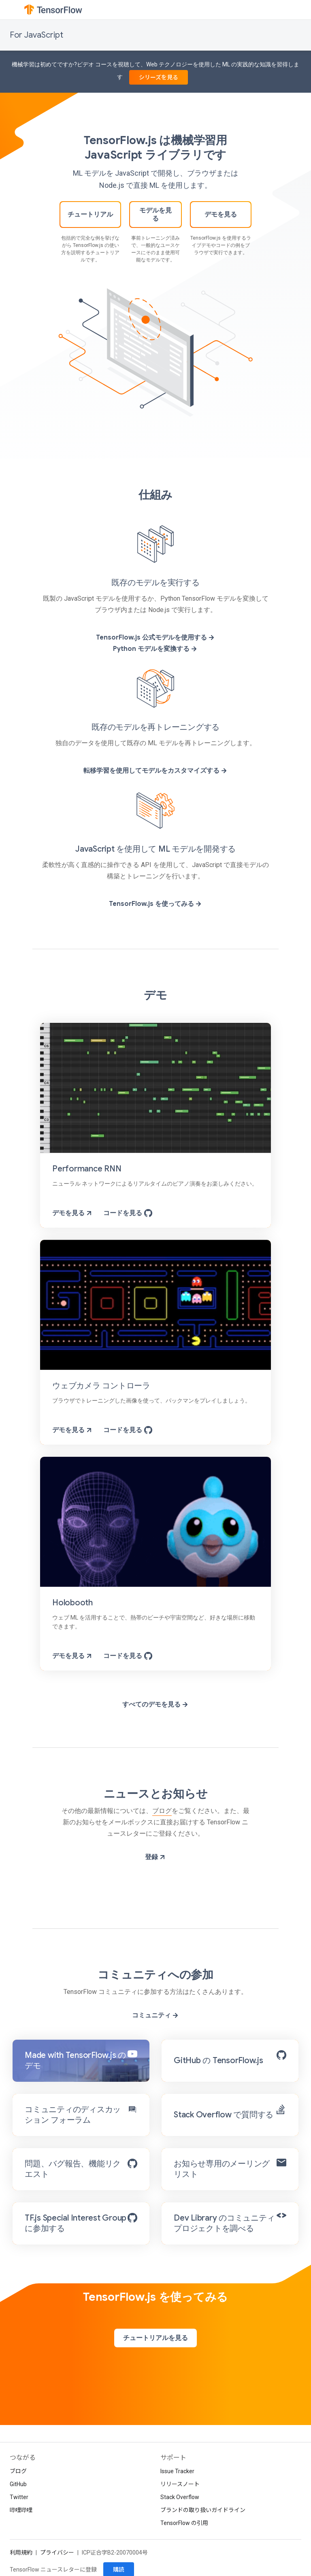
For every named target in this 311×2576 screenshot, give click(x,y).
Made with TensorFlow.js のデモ (75, 2060)
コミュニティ (155, 2015)
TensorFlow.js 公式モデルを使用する (155, 637)
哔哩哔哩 (21, 2510)
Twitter (19, 2497)
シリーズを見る (158, 77)
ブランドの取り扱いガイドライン (202, 2510)
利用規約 (21, 2552)
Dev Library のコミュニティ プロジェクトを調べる (224, 2223)
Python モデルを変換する (155, 649)
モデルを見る (155, 214)
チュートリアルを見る (155, 2338)
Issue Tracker (177, 2471)
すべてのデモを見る (155, 1704)
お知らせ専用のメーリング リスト (222, 2169)
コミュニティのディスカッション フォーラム (73, 2114)
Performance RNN (86, 1169)
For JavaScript (36, 35)
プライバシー (57, 2552)
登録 (155, 1857)
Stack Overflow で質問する (223, 2115)
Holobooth (72, 1603)
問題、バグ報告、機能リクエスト (73, 2169)
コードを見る (127, 1213)
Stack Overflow (179, 2497)
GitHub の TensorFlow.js (218, 2060)
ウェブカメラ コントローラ (101, 1386)
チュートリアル (90, 214)
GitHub (18, 2484)
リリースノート (180, 2484)
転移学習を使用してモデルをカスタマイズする (155, 771)
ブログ (162, 1811)
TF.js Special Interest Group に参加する (75, 2223)
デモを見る (220, 214)
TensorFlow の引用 (184, 2523)
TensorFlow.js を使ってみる (155, 904)
